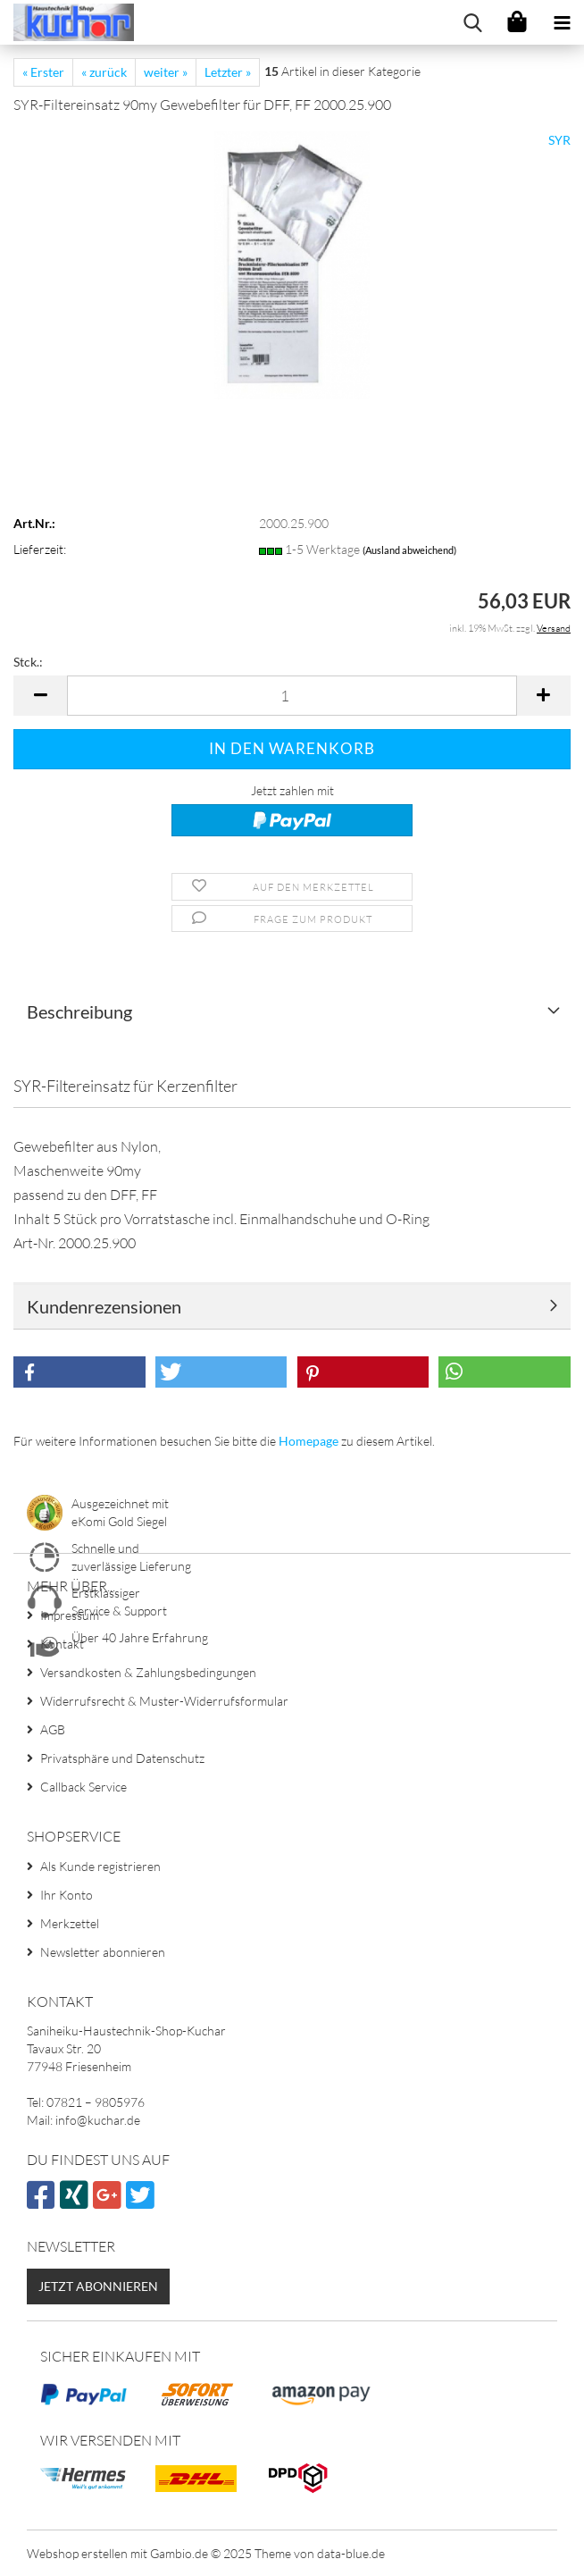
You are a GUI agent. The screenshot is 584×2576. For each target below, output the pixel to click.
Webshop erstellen (77, 2553)
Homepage (308, 1440)
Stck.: (28, 661)
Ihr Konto (66, 1894)
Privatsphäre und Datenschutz (122, 1758)
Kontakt (62, 1643)
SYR (559, 139)
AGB (52, 1729)
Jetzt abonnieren (98, 2286)
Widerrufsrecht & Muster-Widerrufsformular (164, 1700)
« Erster (43, 72)
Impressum (69, 1615)
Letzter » (227, 72)
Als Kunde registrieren (100, 1866)
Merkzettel (69, 1923)
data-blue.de (351, 2553)
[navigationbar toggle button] (561, 22)
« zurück (104, 72)
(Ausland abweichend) (409, 550)
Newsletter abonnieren (102, 1951)
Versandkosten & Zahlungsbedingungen (148, 1672)
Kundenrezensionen (104, 1306)
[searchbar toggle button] (472, 22)
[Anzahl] (292, 695)
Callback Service (83, 1786)
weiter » (166, 72)
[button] (40, 695)
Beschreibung (79, 1011)
